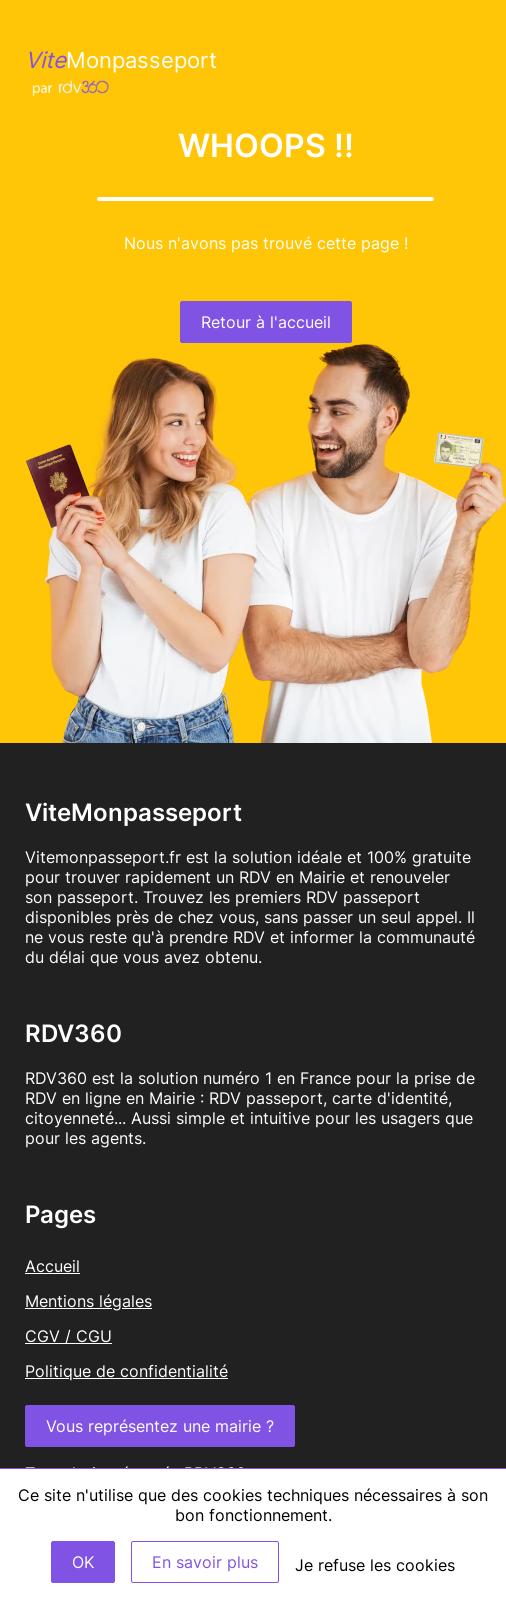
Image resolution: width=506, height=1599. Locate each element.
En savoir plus (205, 1562)
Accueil (52, 1266)
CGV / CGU (68, 1336)
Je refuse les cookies (375, 1565)
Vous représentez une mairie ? (160, 1426)
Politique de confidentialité (126, 1371)
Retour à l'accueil (266, 322)
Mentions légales (88, 1301)
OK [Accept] (83, 1562)
